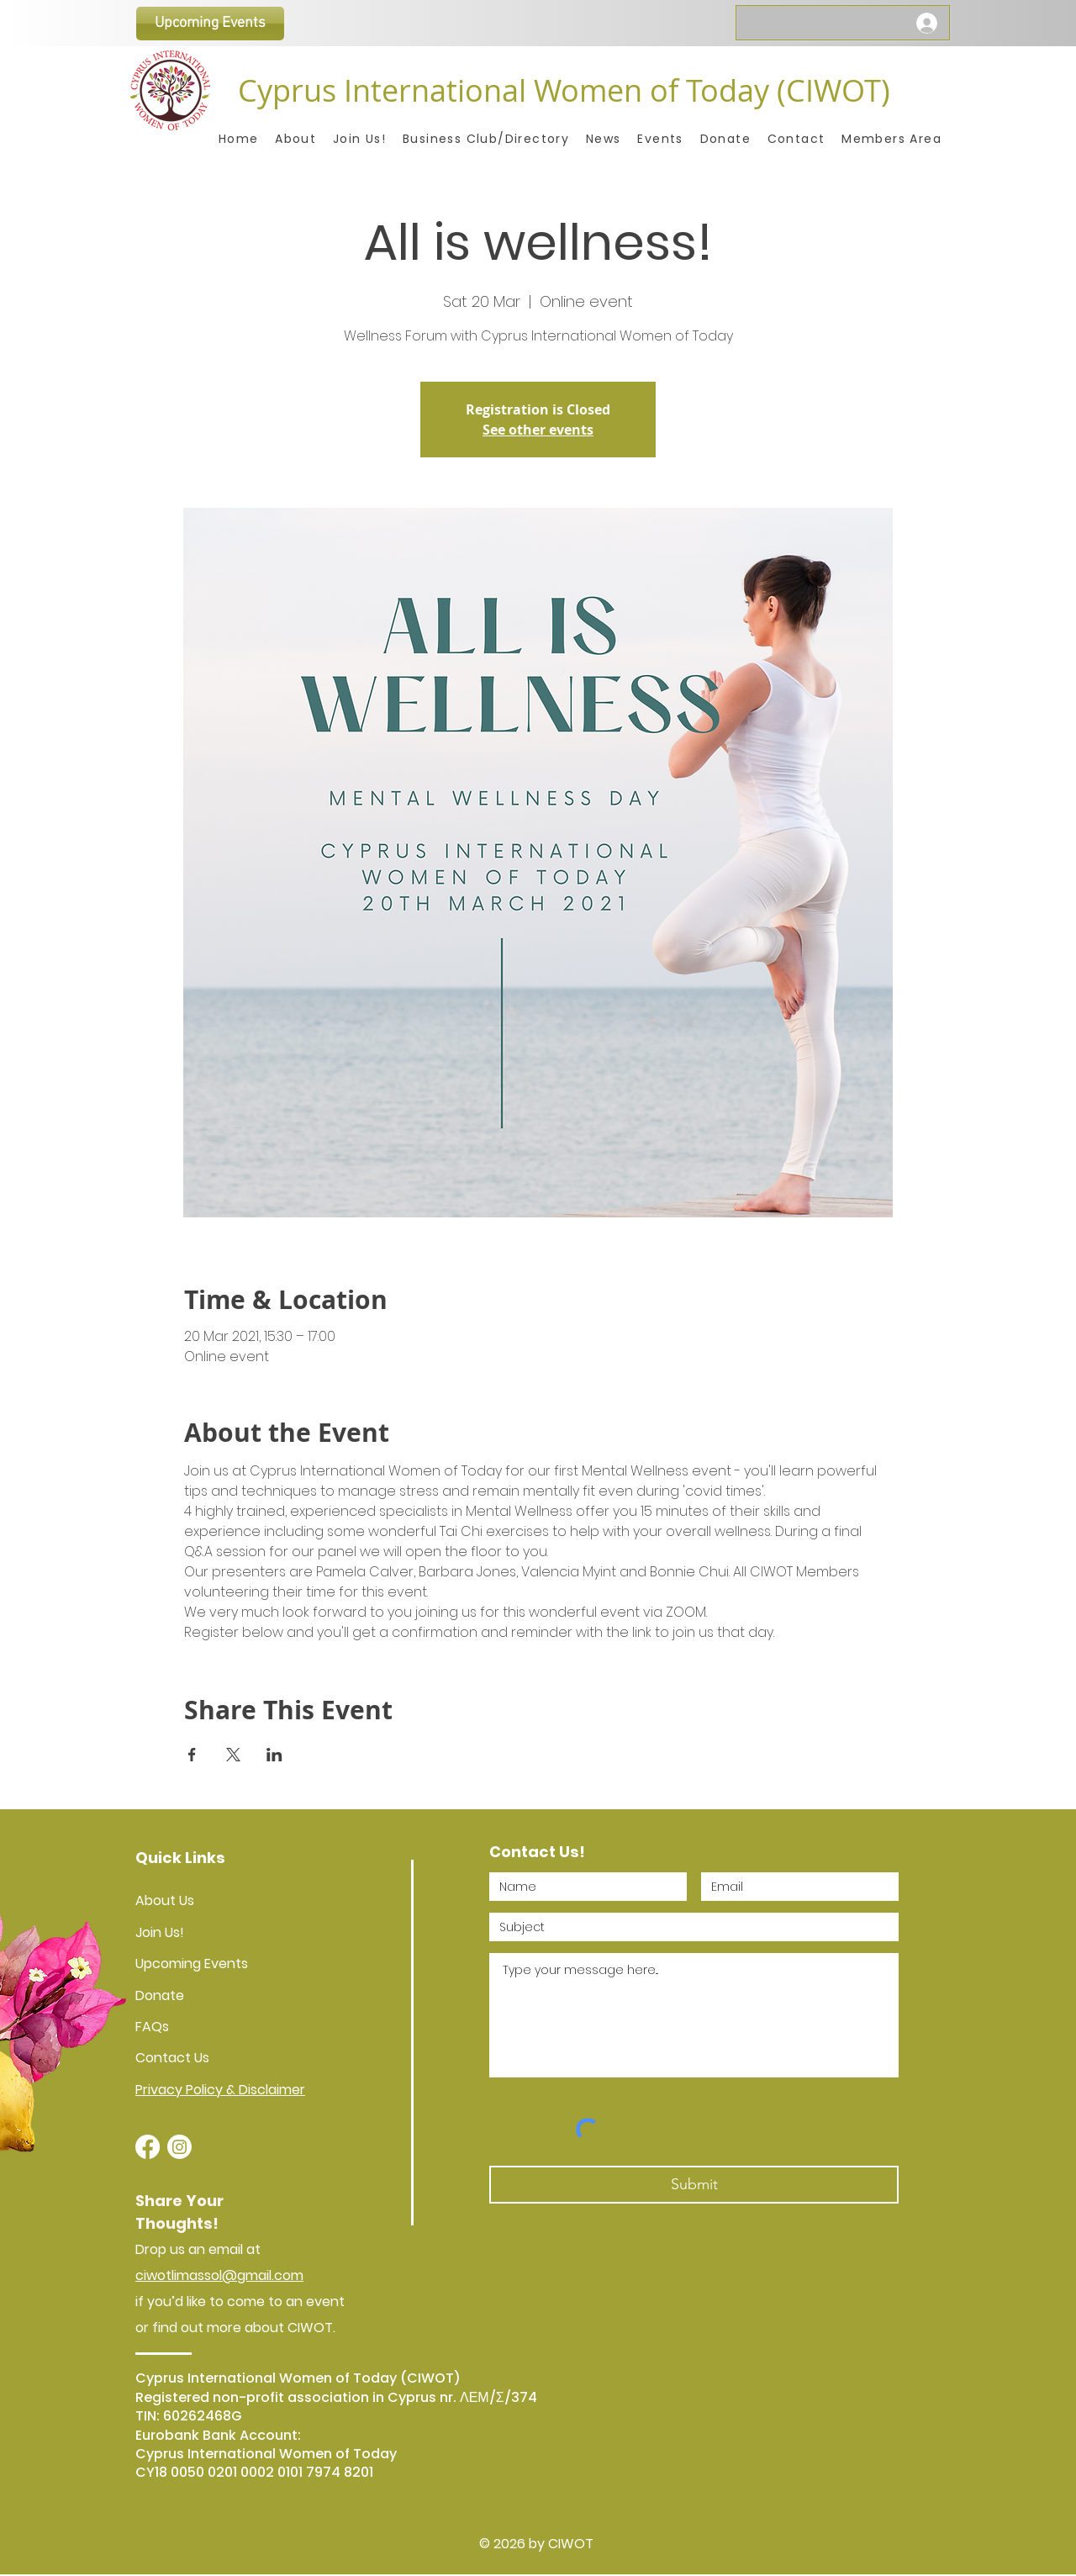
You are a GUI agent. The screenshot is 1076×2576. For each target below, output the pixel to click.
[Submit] (694, 2185)
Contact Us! (537, 1851)
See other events (538, 429)
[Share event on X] (233, 1754)
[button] (891, 139)
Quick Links (180, 1857)
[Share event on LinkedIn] (274, 1754)
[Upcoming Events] (210, 23)
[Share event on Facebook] (192, 1754)
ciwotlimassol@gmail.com (219, 2275)
